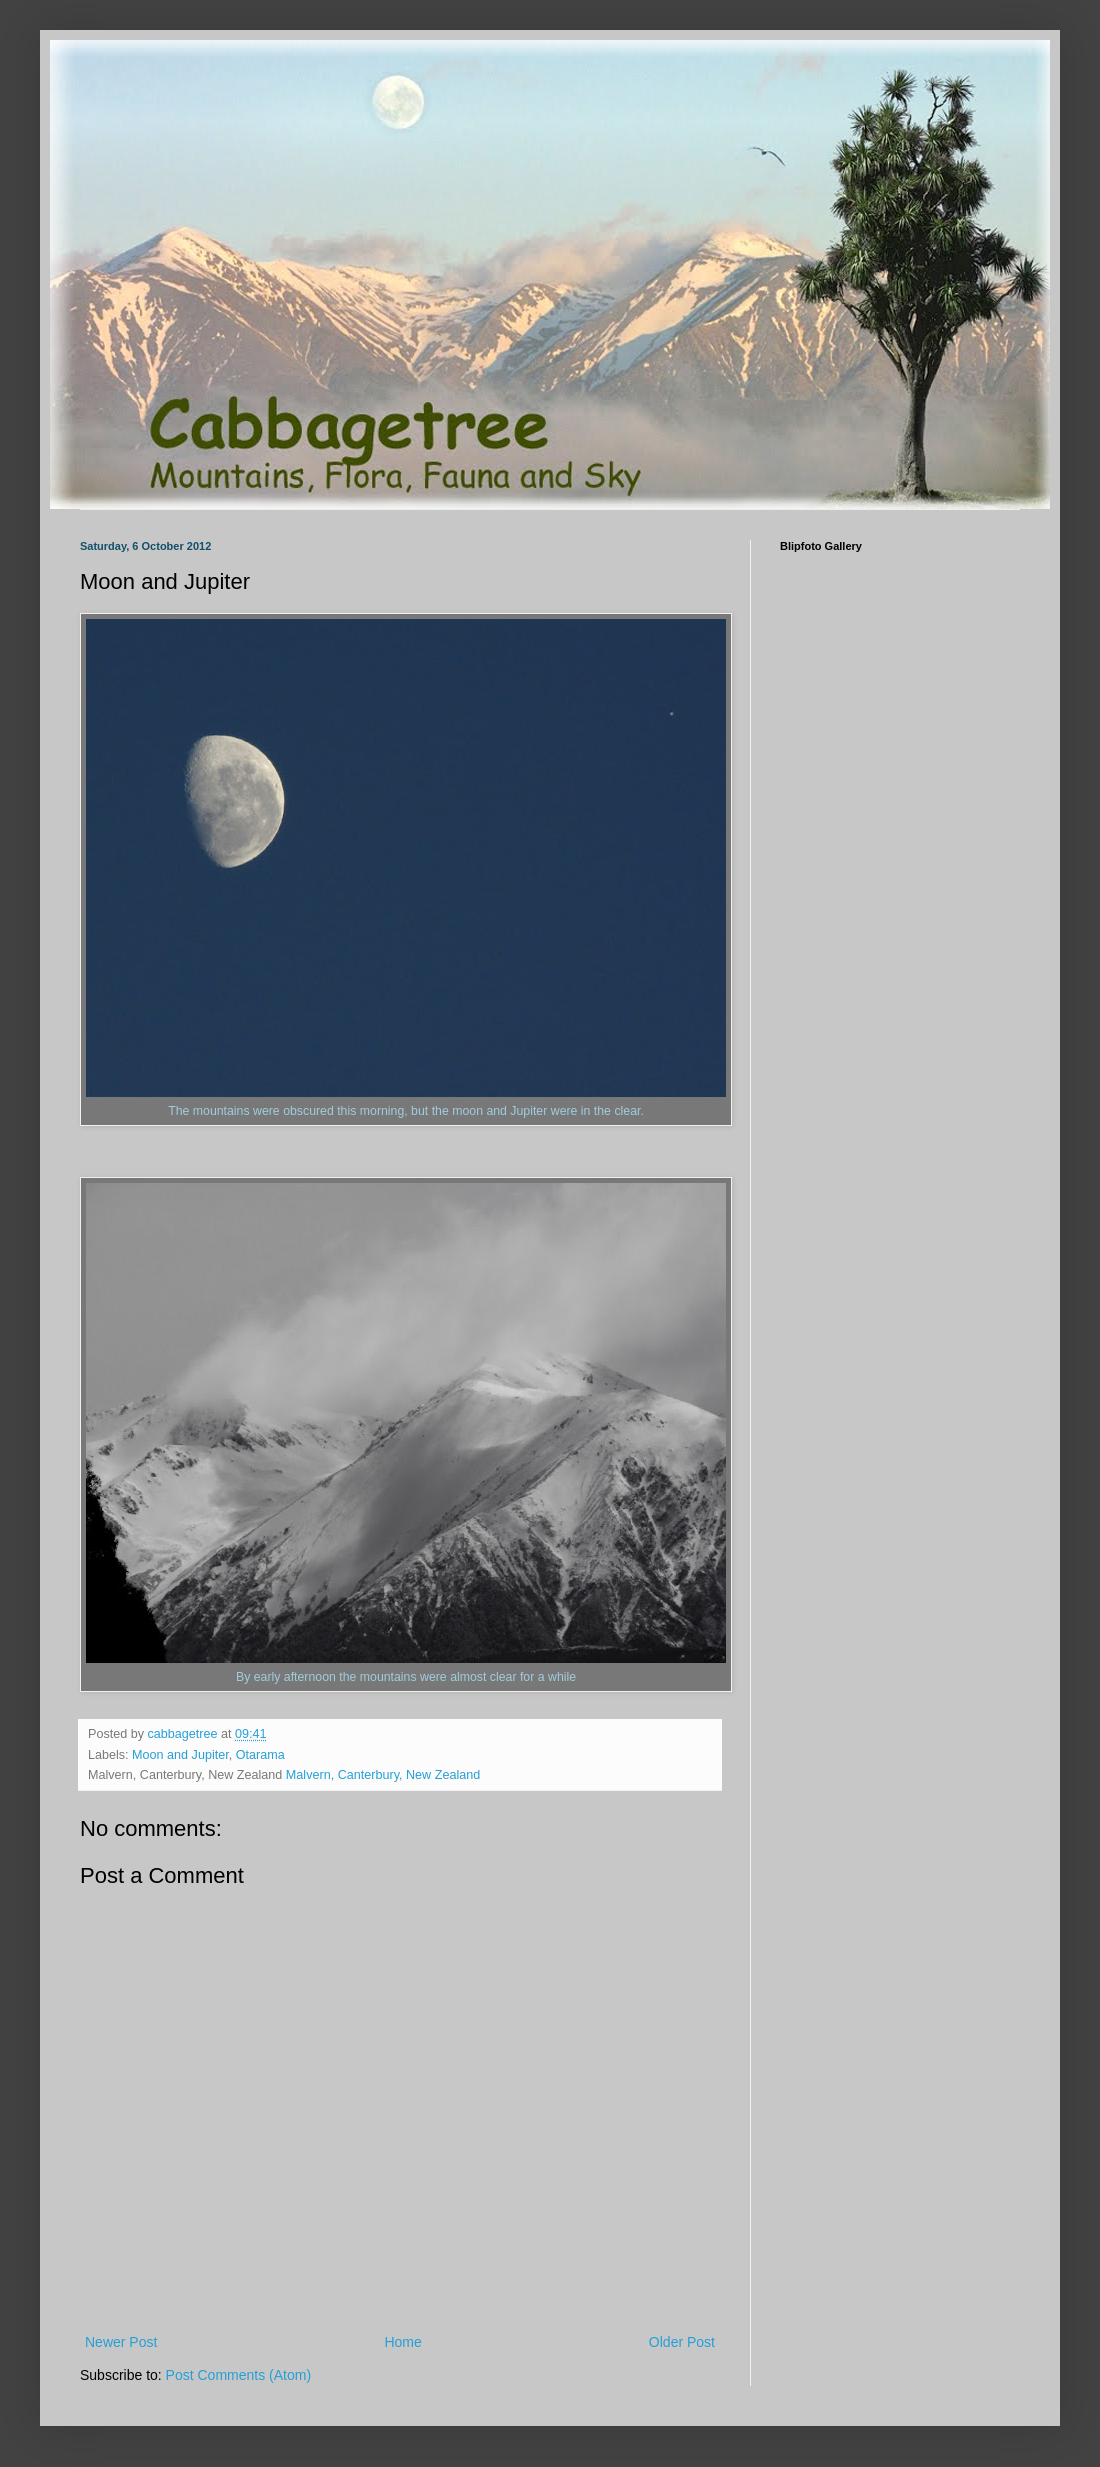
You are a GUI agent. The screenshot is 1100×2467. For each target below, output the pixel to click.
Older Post (682, 2342)
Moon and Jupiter (180, 1755)
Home (402, 2342)
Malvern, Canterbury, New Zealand (383, 1775)
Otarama (260, 1755)
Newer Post (121, 2342)
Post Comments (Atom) (238, 2375)
